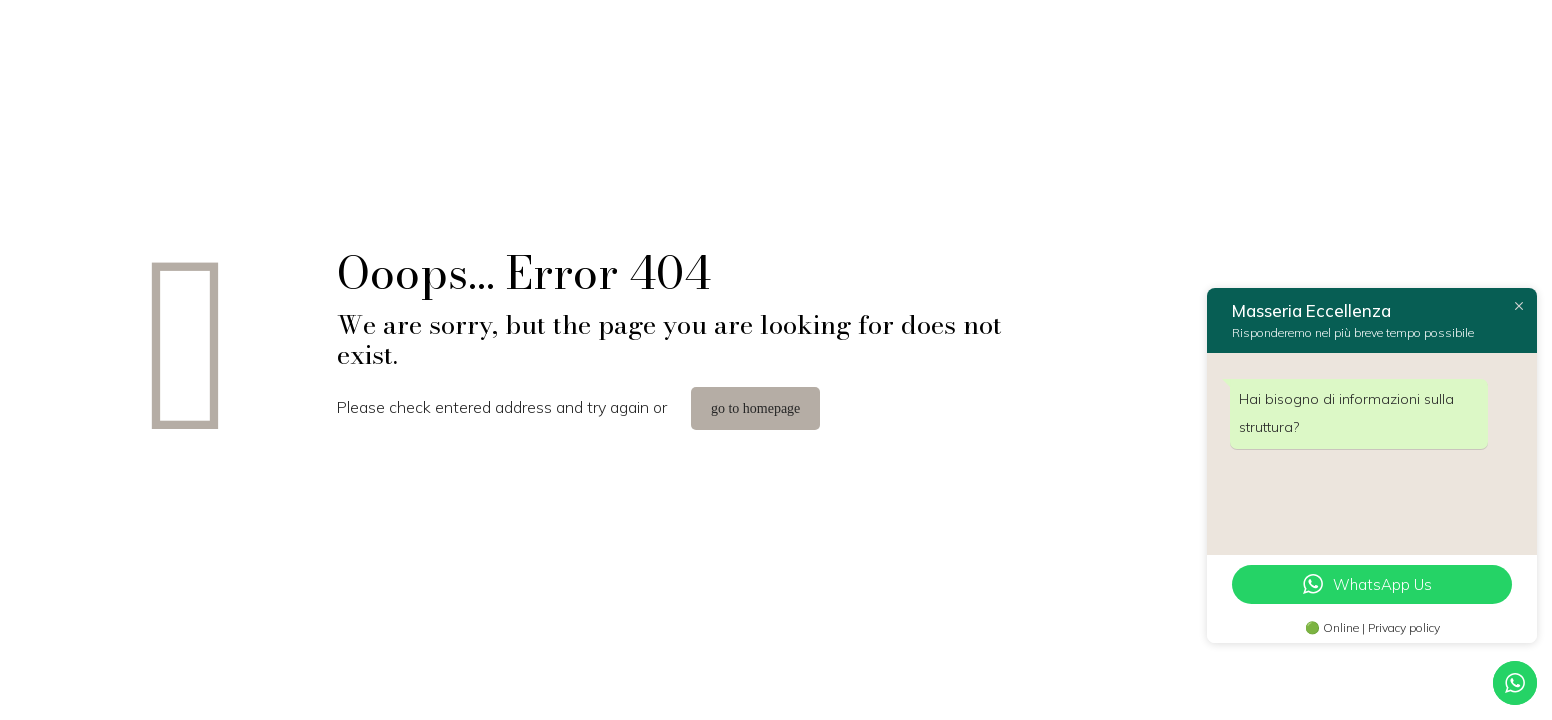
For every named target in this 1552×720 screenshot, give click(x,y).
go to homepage (755, 408)
